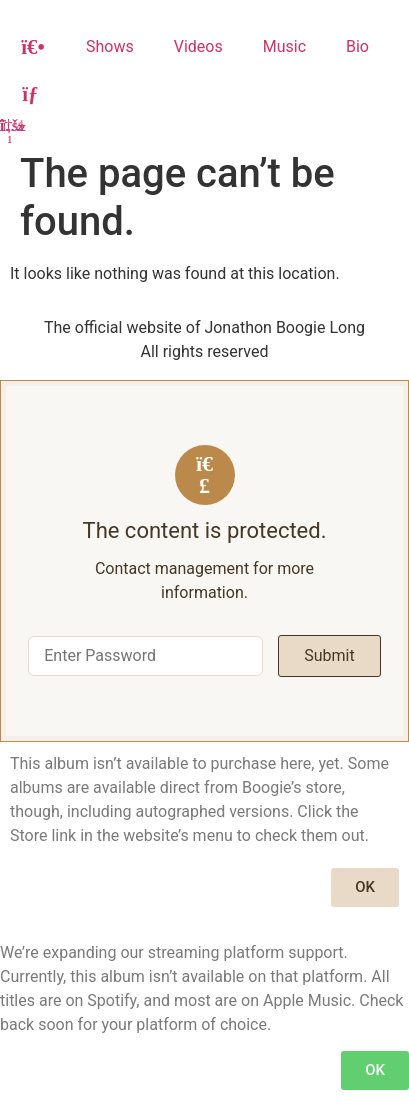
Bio (357, 46)
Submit (329, 655)
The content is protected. (205, 531)
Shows (110, 46)
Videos (198, 46)
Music (284, 46)
